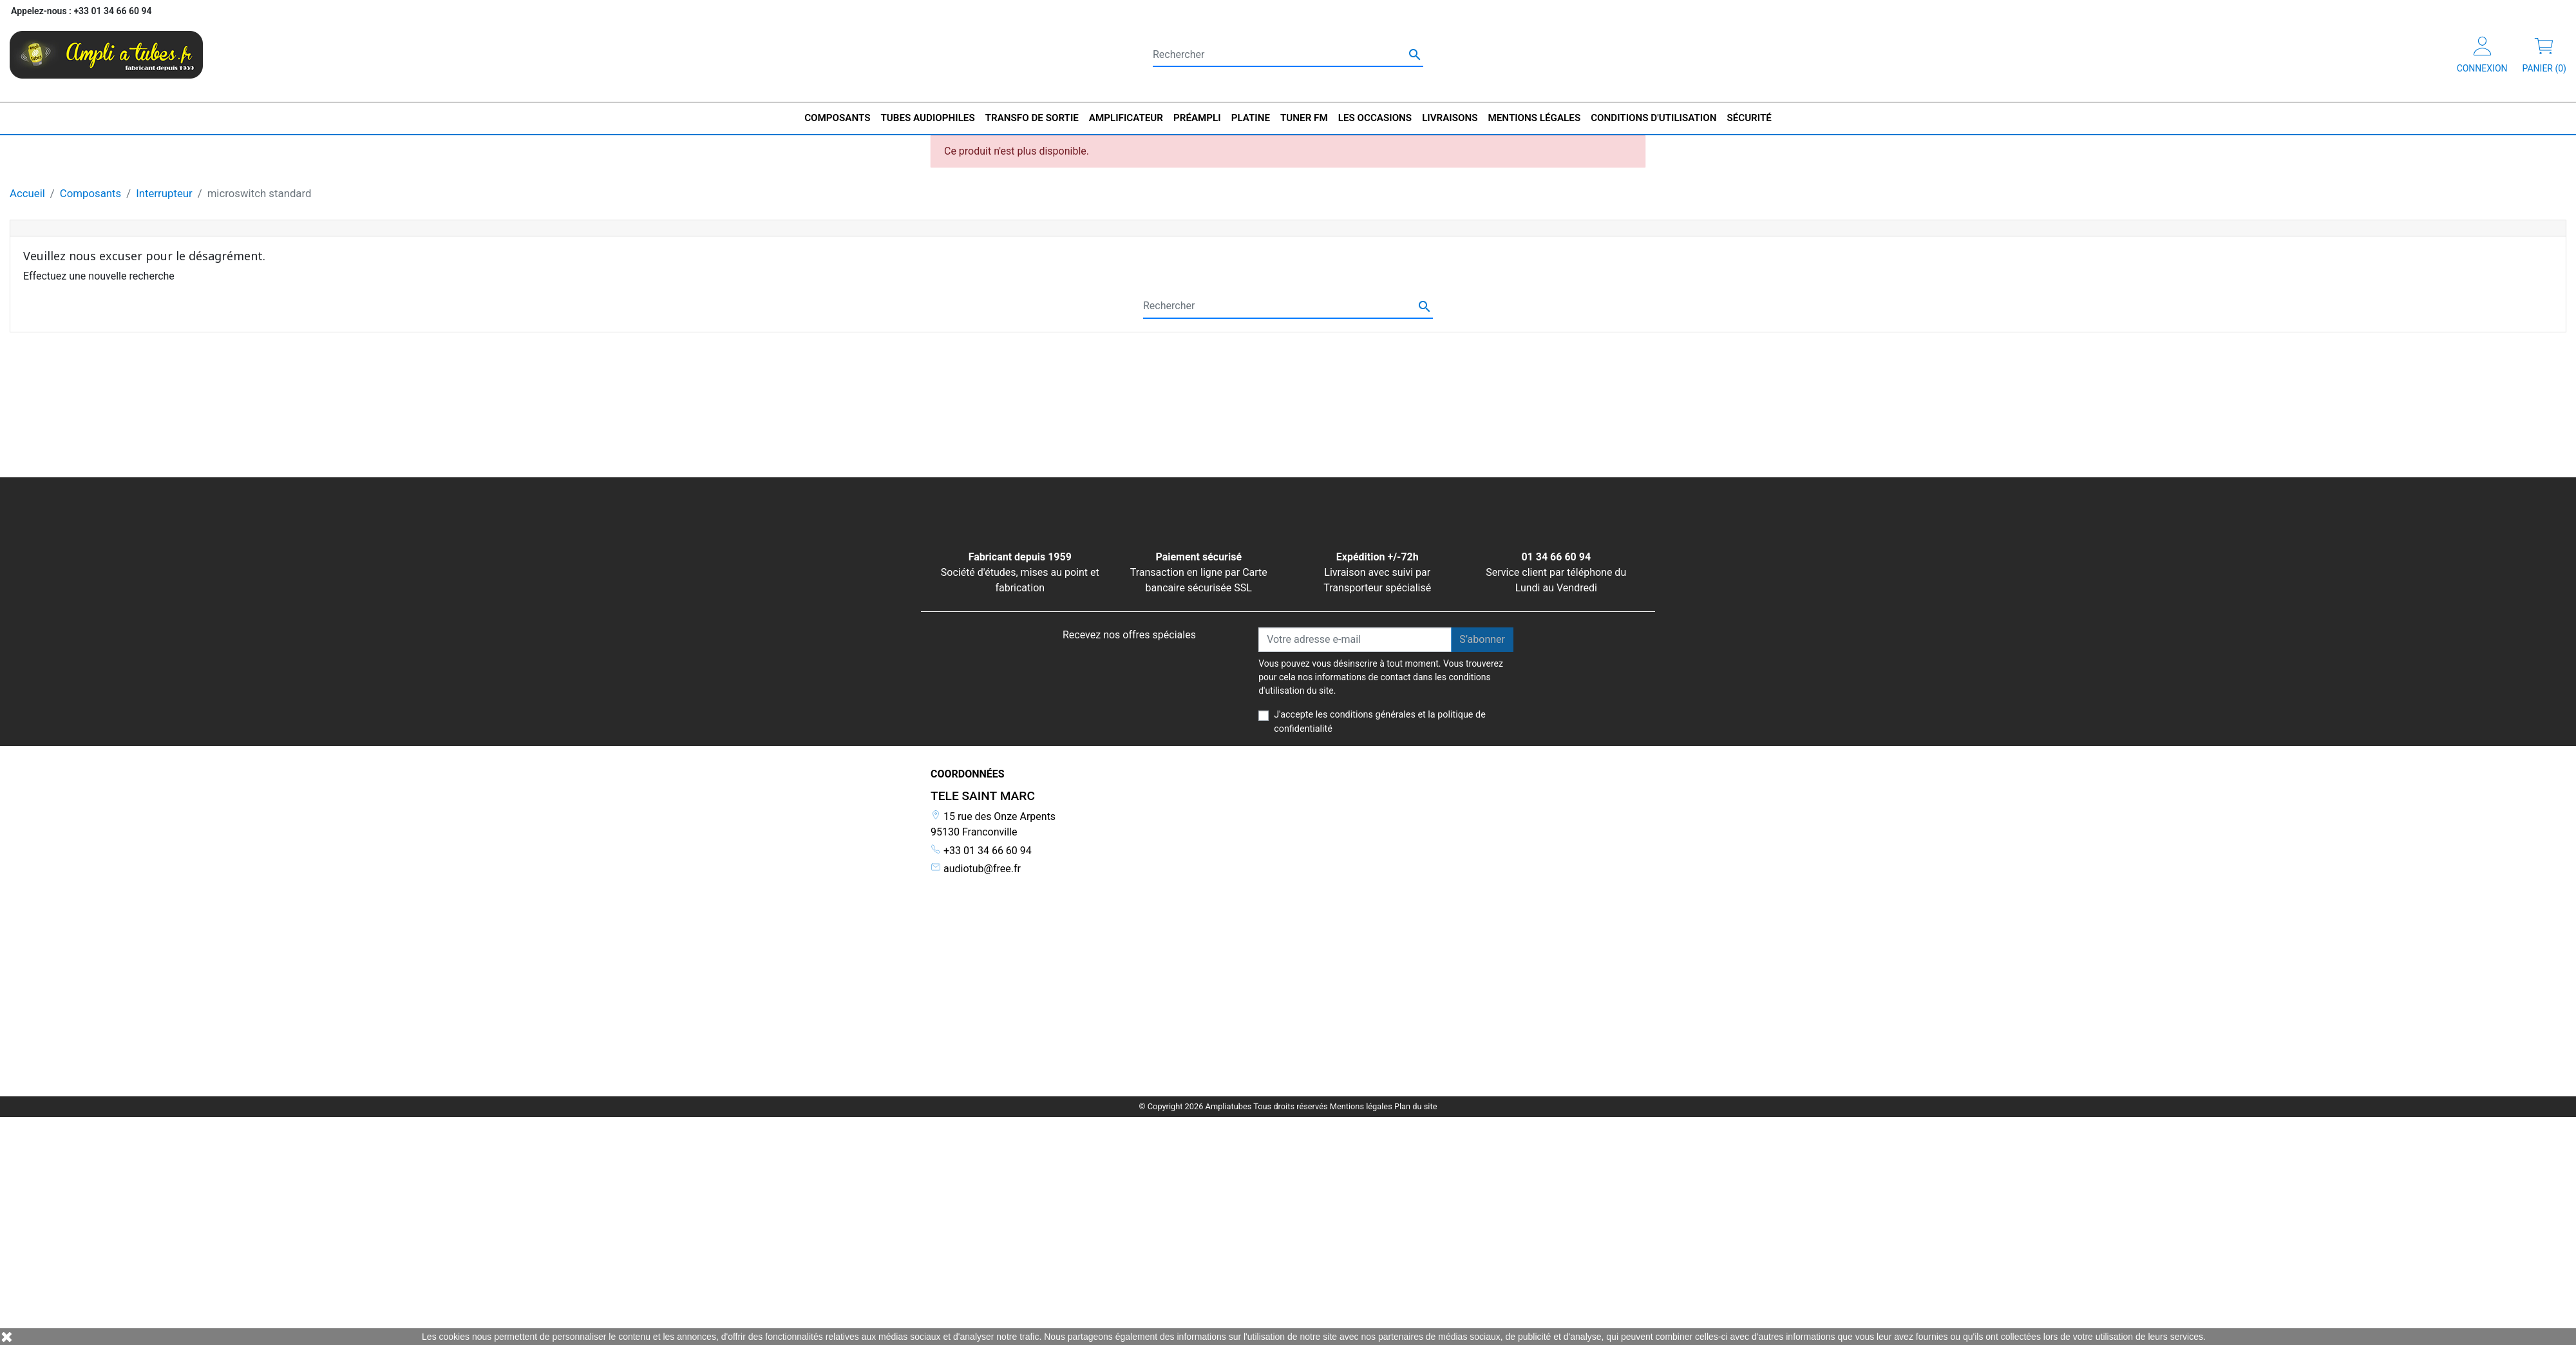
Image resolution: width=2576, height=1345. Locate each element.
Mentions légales (1361, 897)
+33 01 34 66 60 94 (981, 850)
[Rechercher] (1288, 55)
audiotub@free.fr (976, 869)
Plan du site (1415, 897)
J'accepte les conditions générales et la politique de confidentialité (1380, 721)
